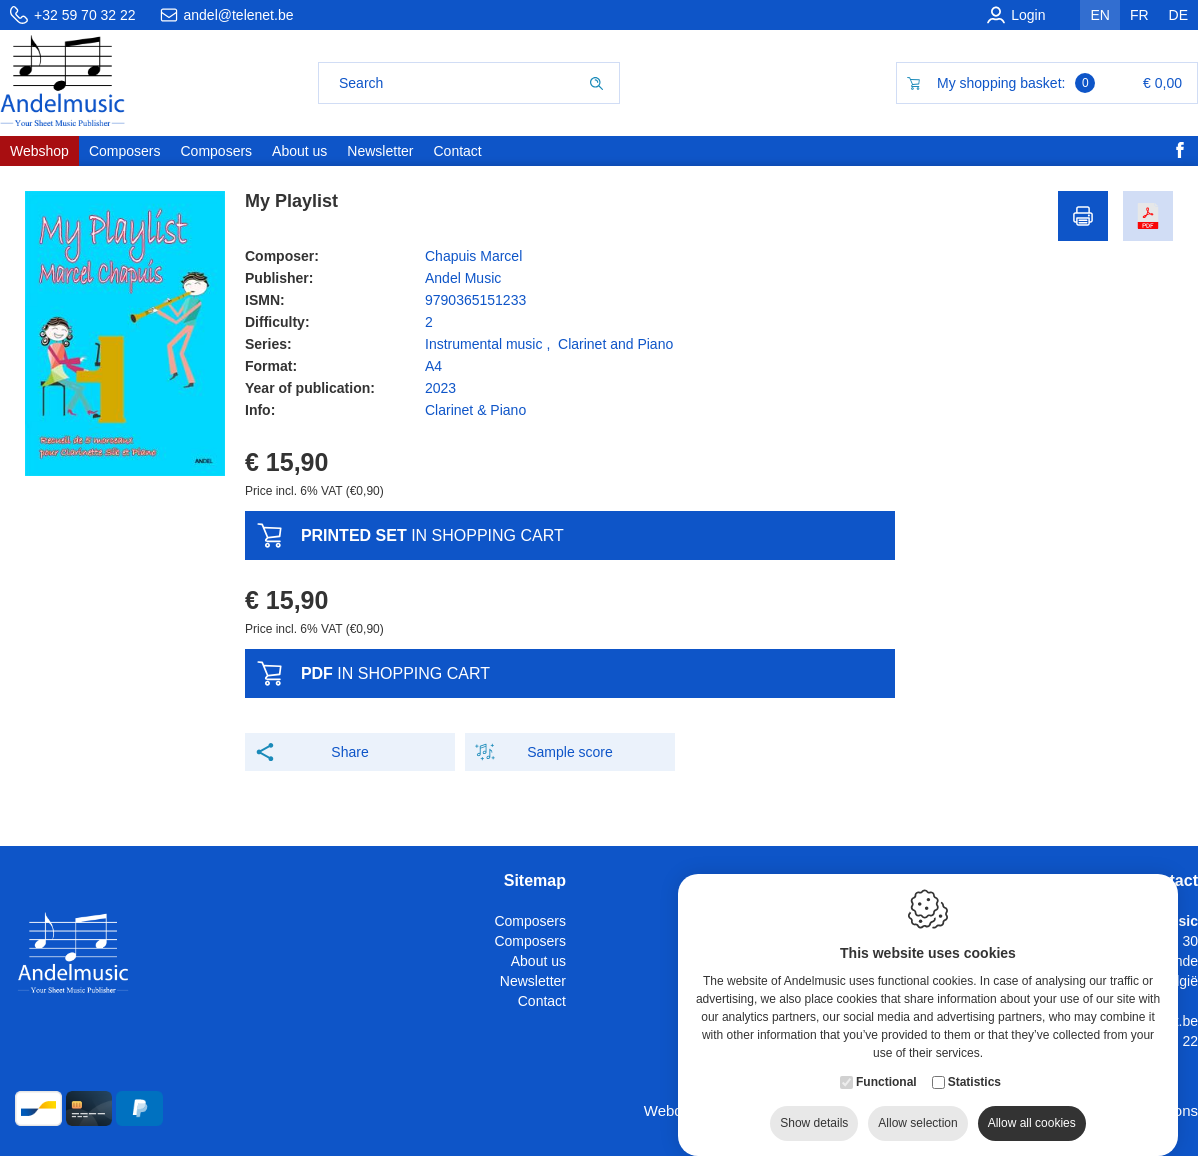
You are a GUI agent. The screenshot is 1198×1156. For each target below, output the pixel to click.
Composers (530, 921)
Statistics (974, 1071)
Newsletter (533, 981)
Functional (886, 1071)
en (1099, 15)
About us (538, 961)
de (1178, 15)
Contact (542, 1001)
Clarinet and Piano (615, 344)
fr (1139, 15)
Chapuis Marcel (473, 256)
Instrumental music (483, 344)
